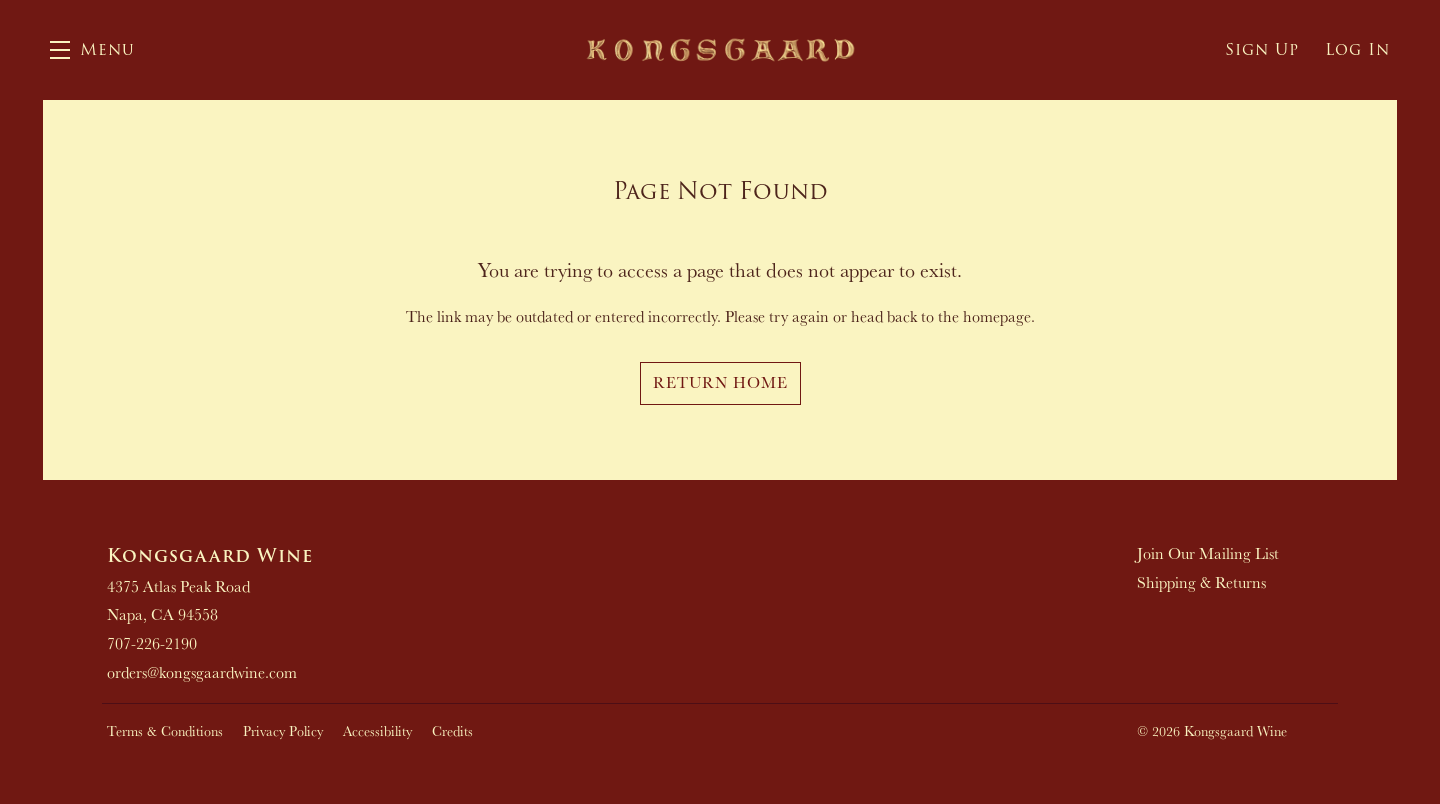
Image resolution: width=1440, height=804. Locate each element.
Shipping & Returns (1201, 582)
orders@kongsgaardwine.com (202, 672)
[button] (92, 50)
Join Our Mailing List (1208, 553)
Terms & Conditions (165, 731)
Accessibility (377, 731)
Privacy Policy (283, 731)
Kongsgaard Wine (720, 50)
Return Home (720, 382)
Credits (452, 731)
